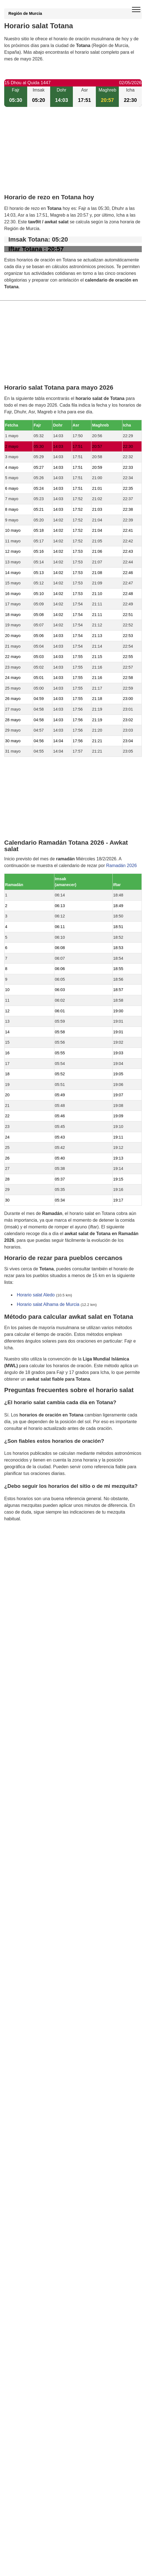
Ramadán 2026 (121, 865)
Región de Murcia (25, 13)
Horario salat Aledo (36, 1294)
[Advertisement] (73, 155)
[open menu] (136, 10)
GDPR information (22, 1547)
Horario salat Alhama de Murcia (48, 1304)
